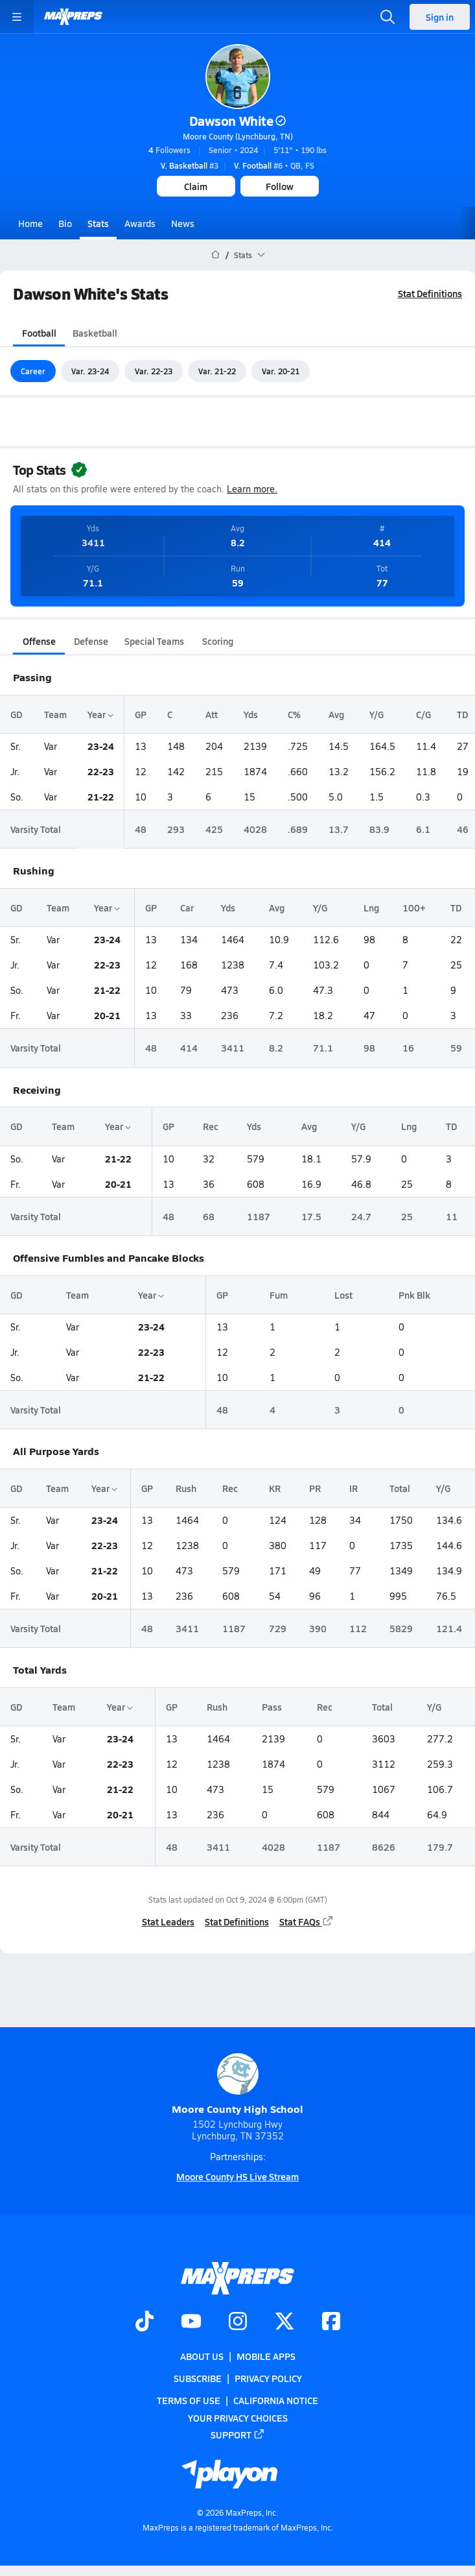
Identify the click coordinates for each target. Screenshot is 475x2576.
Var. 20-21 (280, 371)
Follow (280, 186)
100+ (414, 907)
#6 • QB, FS (274, 165)
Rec (210, 1127)
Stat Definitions (430, 293)
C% (294, 714)
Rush (186, 1488)
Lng (371, 907)
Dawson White (237, 120)
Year (100, 714)
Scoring (217, 640)
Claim (195, 186)
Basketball (95, 332)
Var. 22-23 (153, 371)
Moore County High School (237, 2084)
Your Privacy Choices (238, 2417)
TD (462, 714)
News (182, 223)
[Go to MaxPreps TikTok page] (144, 2322)
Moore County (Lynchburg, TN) (238, 136)
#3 (189, 165)
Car (187, 907)
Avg (336, 714)
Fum (279, 1295)
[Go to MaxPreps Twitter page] (284, 2322)
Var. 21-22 (217, 371)
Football (39, 332)
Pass (272, 1707)
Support (238, 2434)
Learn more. (252, 489)
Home (30, 223)
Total (399, 1488)
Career (33, 371)
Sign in (440, 16)
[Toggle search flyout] (387, 17)
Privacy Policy (268, 2378)
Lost (343, 1295)
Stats (98, 223)
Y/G (376, 714)
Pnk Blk (414, 1295)
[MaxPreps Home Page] (215, 255)
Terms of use (188, 2400)
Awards (140, 223)
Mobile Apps (266, 2356)
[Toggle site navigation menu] (17, 17)
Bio (65, 223)
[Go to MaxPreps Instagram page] (237, 2322)
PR (315, 1488)
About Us (202, 2356)
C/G (423, 714)
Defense (91, 640)
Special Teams (154, 640)
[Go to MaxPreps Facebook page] (331, 2322)
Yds (251, 714)
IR (353, 1488)
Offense (39, 640)
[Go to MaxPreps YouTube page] (191, 2322)
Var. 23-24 (90, 371)
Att (211, 714)
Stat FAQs (306, 1921)
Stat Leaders (168, 1921)
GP (140, 714)
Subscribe (198, 2378)
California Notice (275, 2400)
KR (275, 1488)
